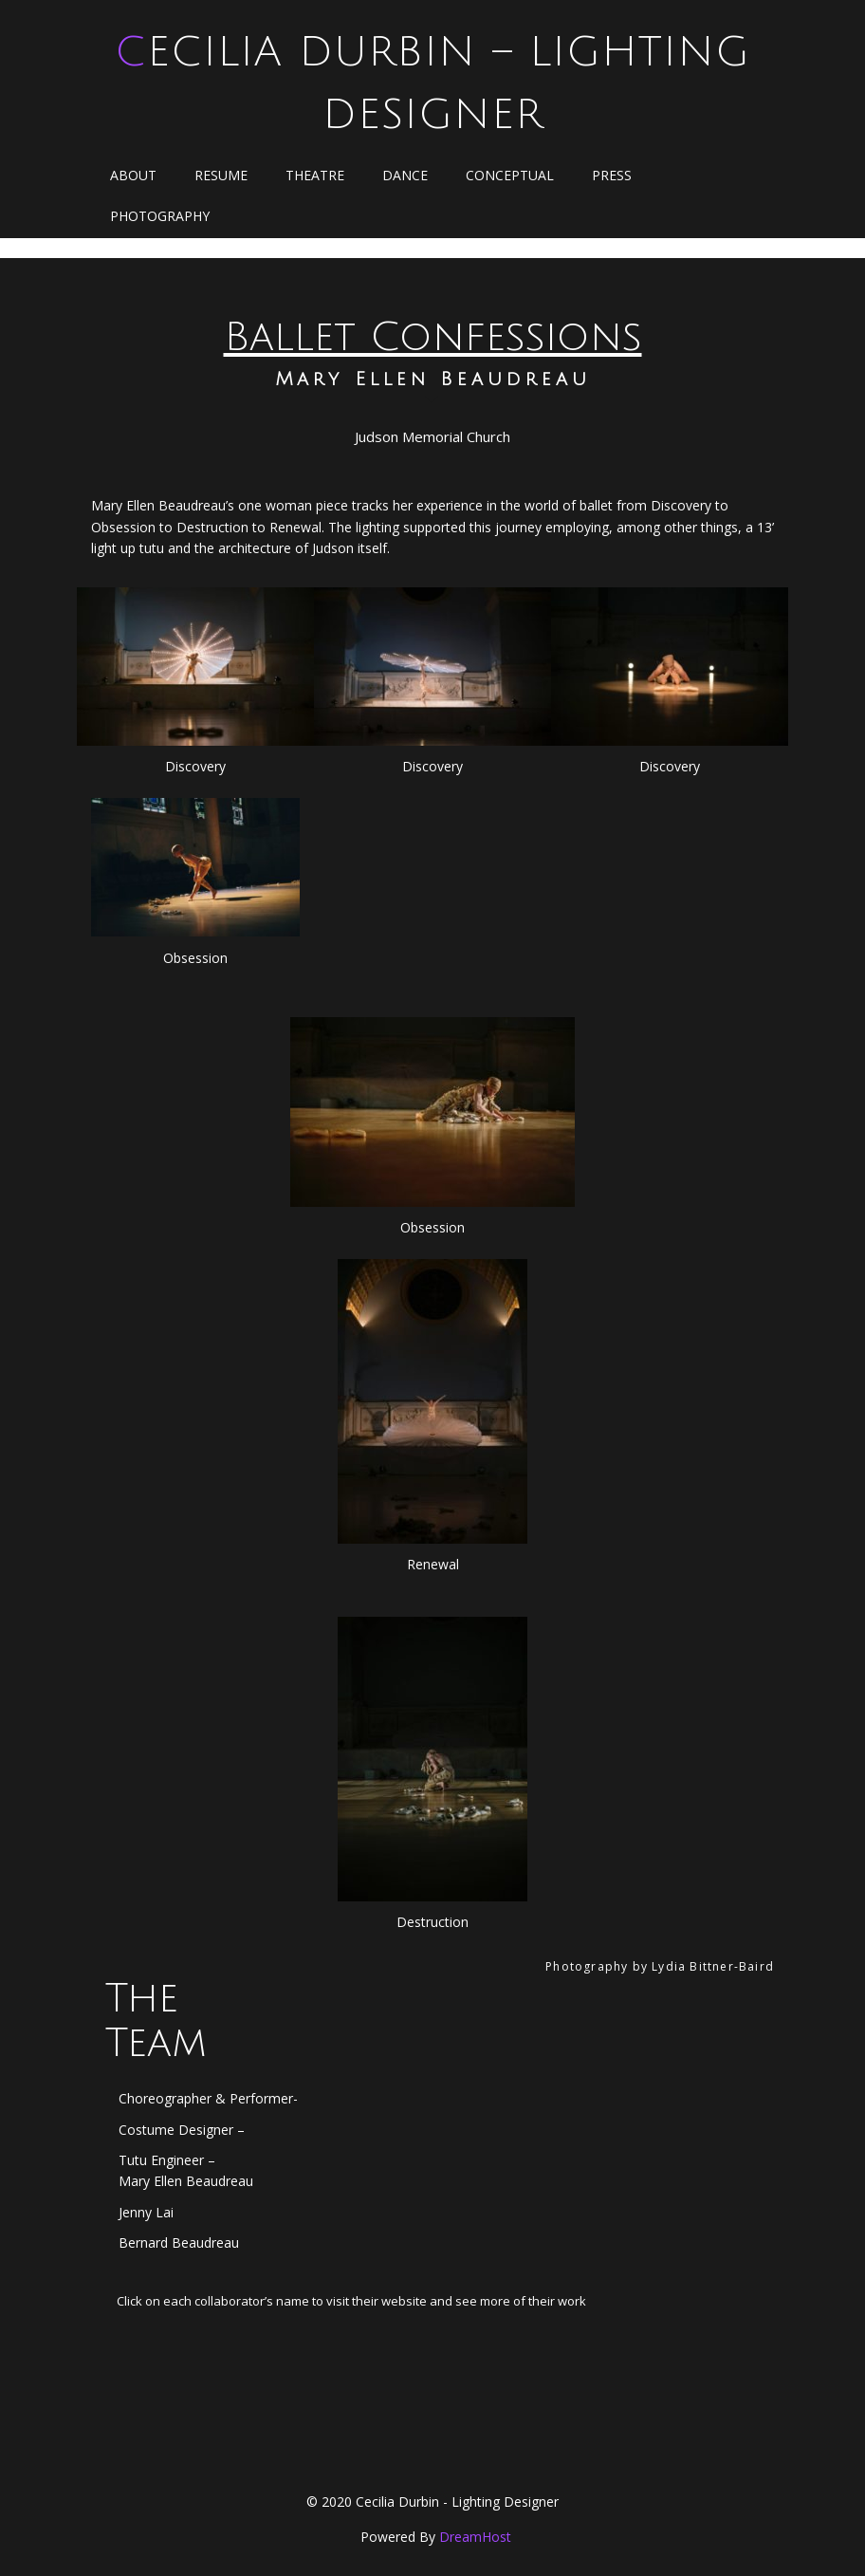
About (133, 175)
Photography (160, 216)
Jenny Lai (146, 2212)
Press (612, 175)
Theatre (314, 175)
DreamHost (475, 2537)
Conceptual (510, 175)
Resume (221, 175)
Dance (405, 175)
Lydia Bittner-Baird (713, 1966)
